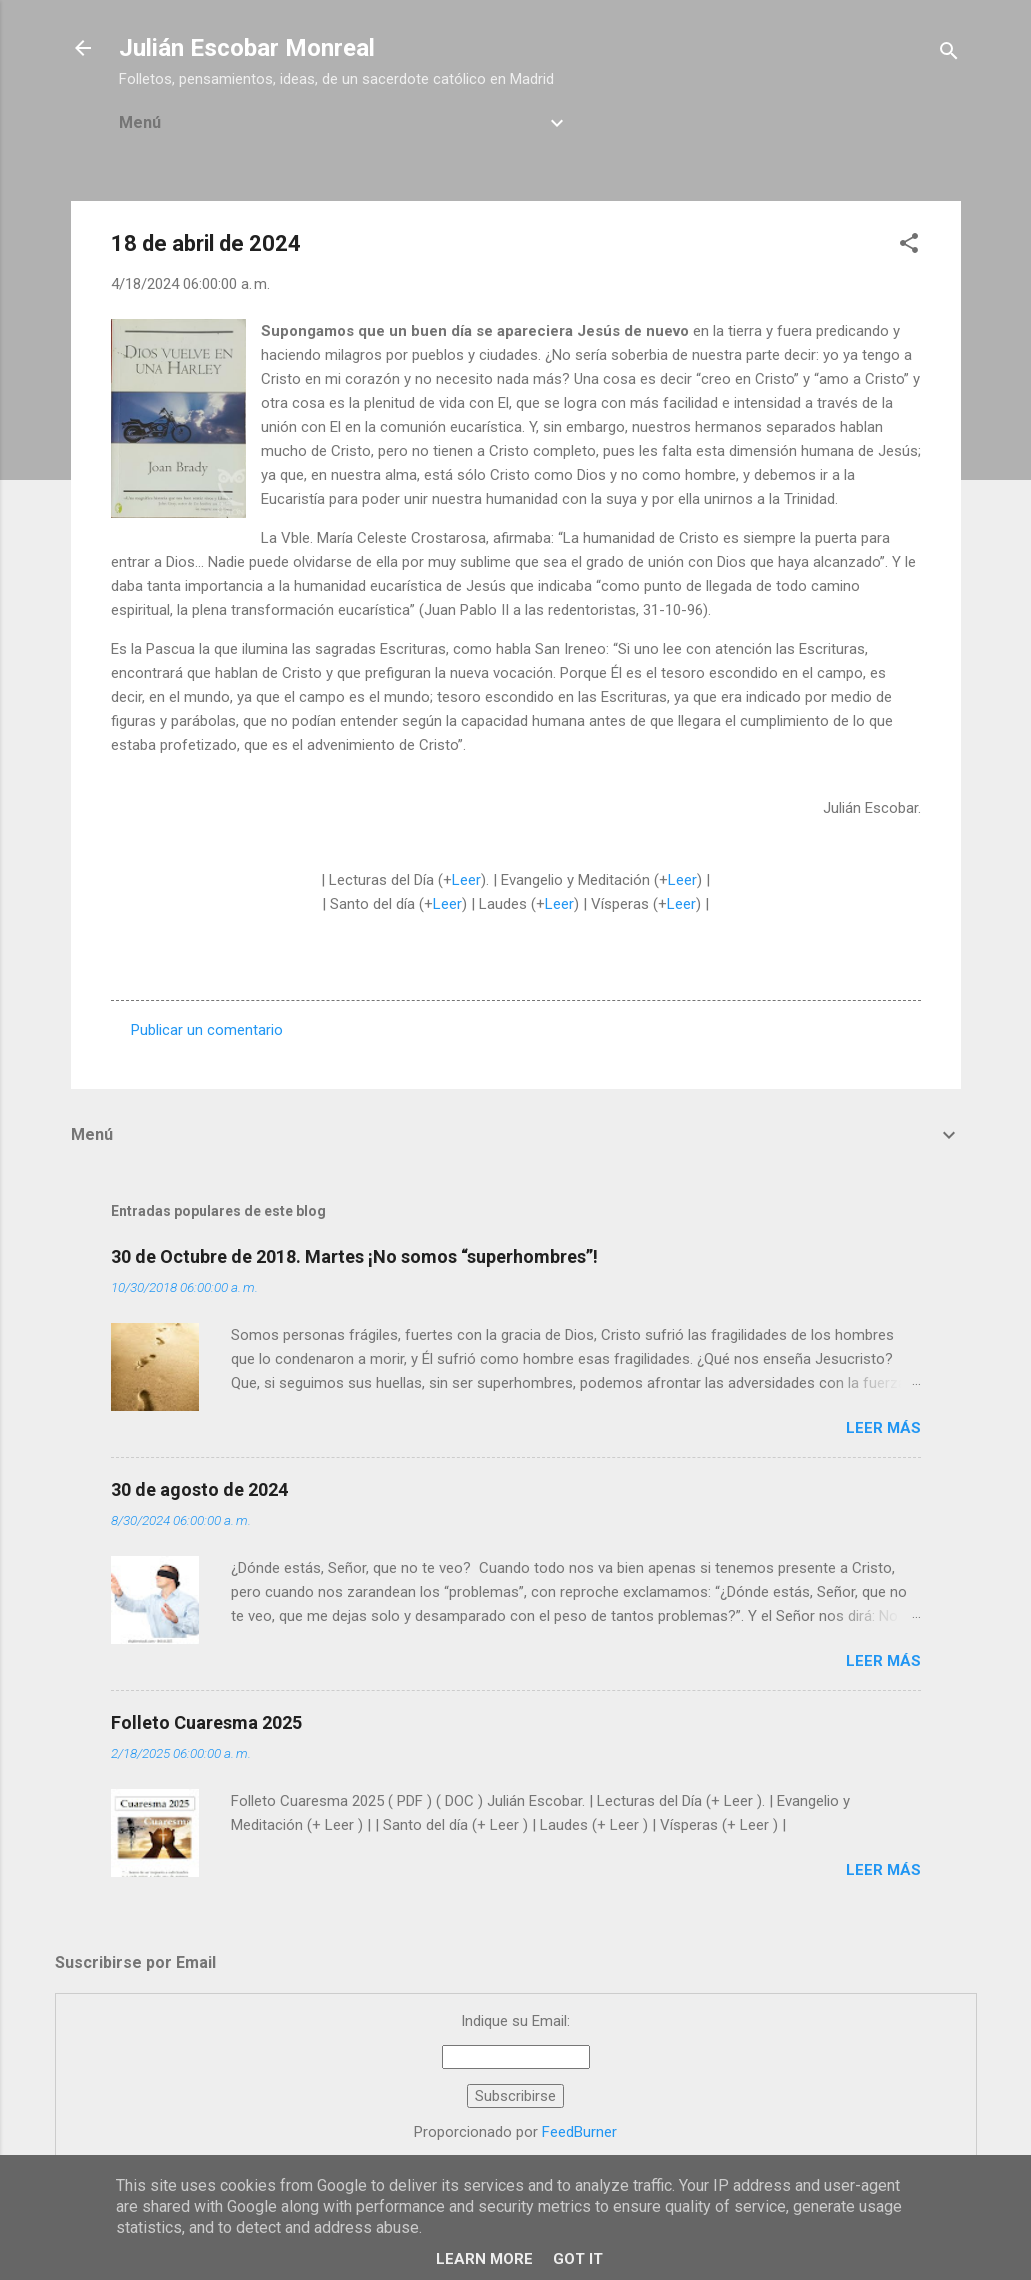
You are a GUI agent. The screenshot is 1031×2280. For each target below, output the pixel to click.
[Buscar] (949, 54)
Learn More (484, 2259)
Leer (466, 880)
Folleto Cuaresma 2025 (206, 1722)
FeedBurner (579, 2132)
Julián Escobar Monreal (247, 48)
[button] (909, 246)
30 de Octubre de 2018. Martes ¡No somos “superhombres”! (354, 1256)
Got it (578, 2259)
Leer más (883, 1428)
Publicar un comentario (207, 1030)
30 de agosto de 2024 (199, 1489)
